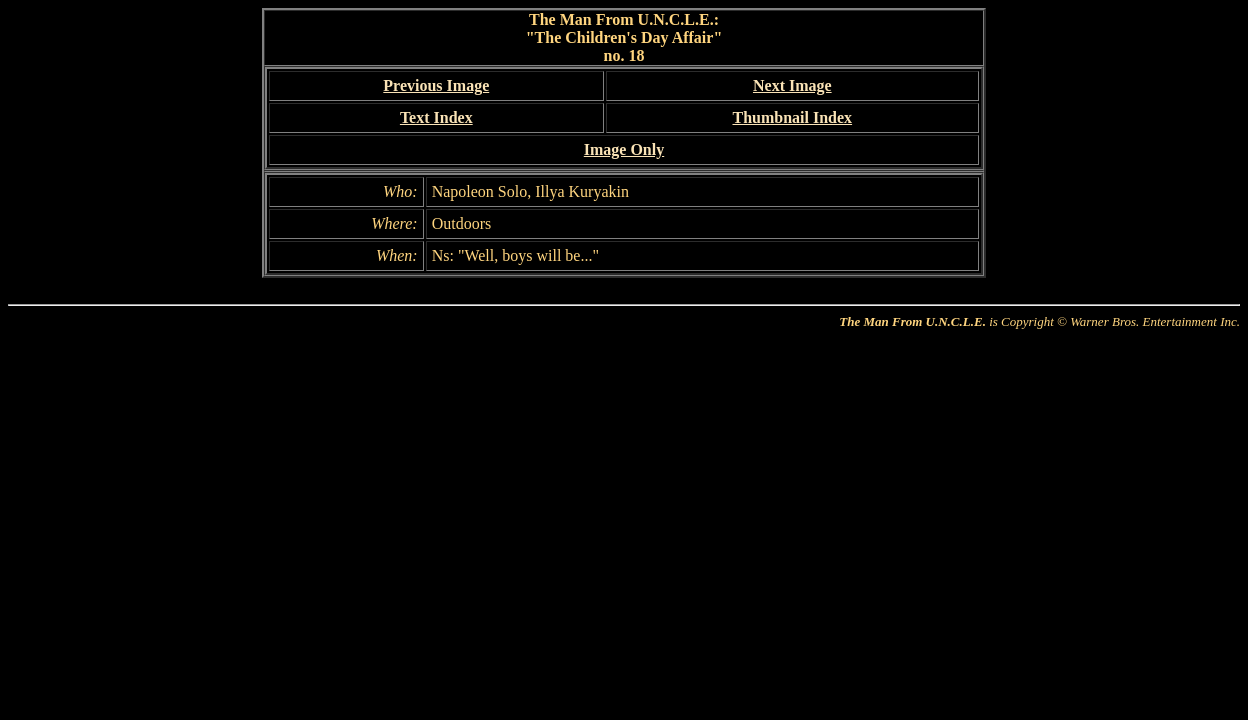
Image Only (624, 149)
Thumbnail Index (792, 117)
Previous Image (436, 85)
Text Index (436, 117)
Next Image (792, 85)
